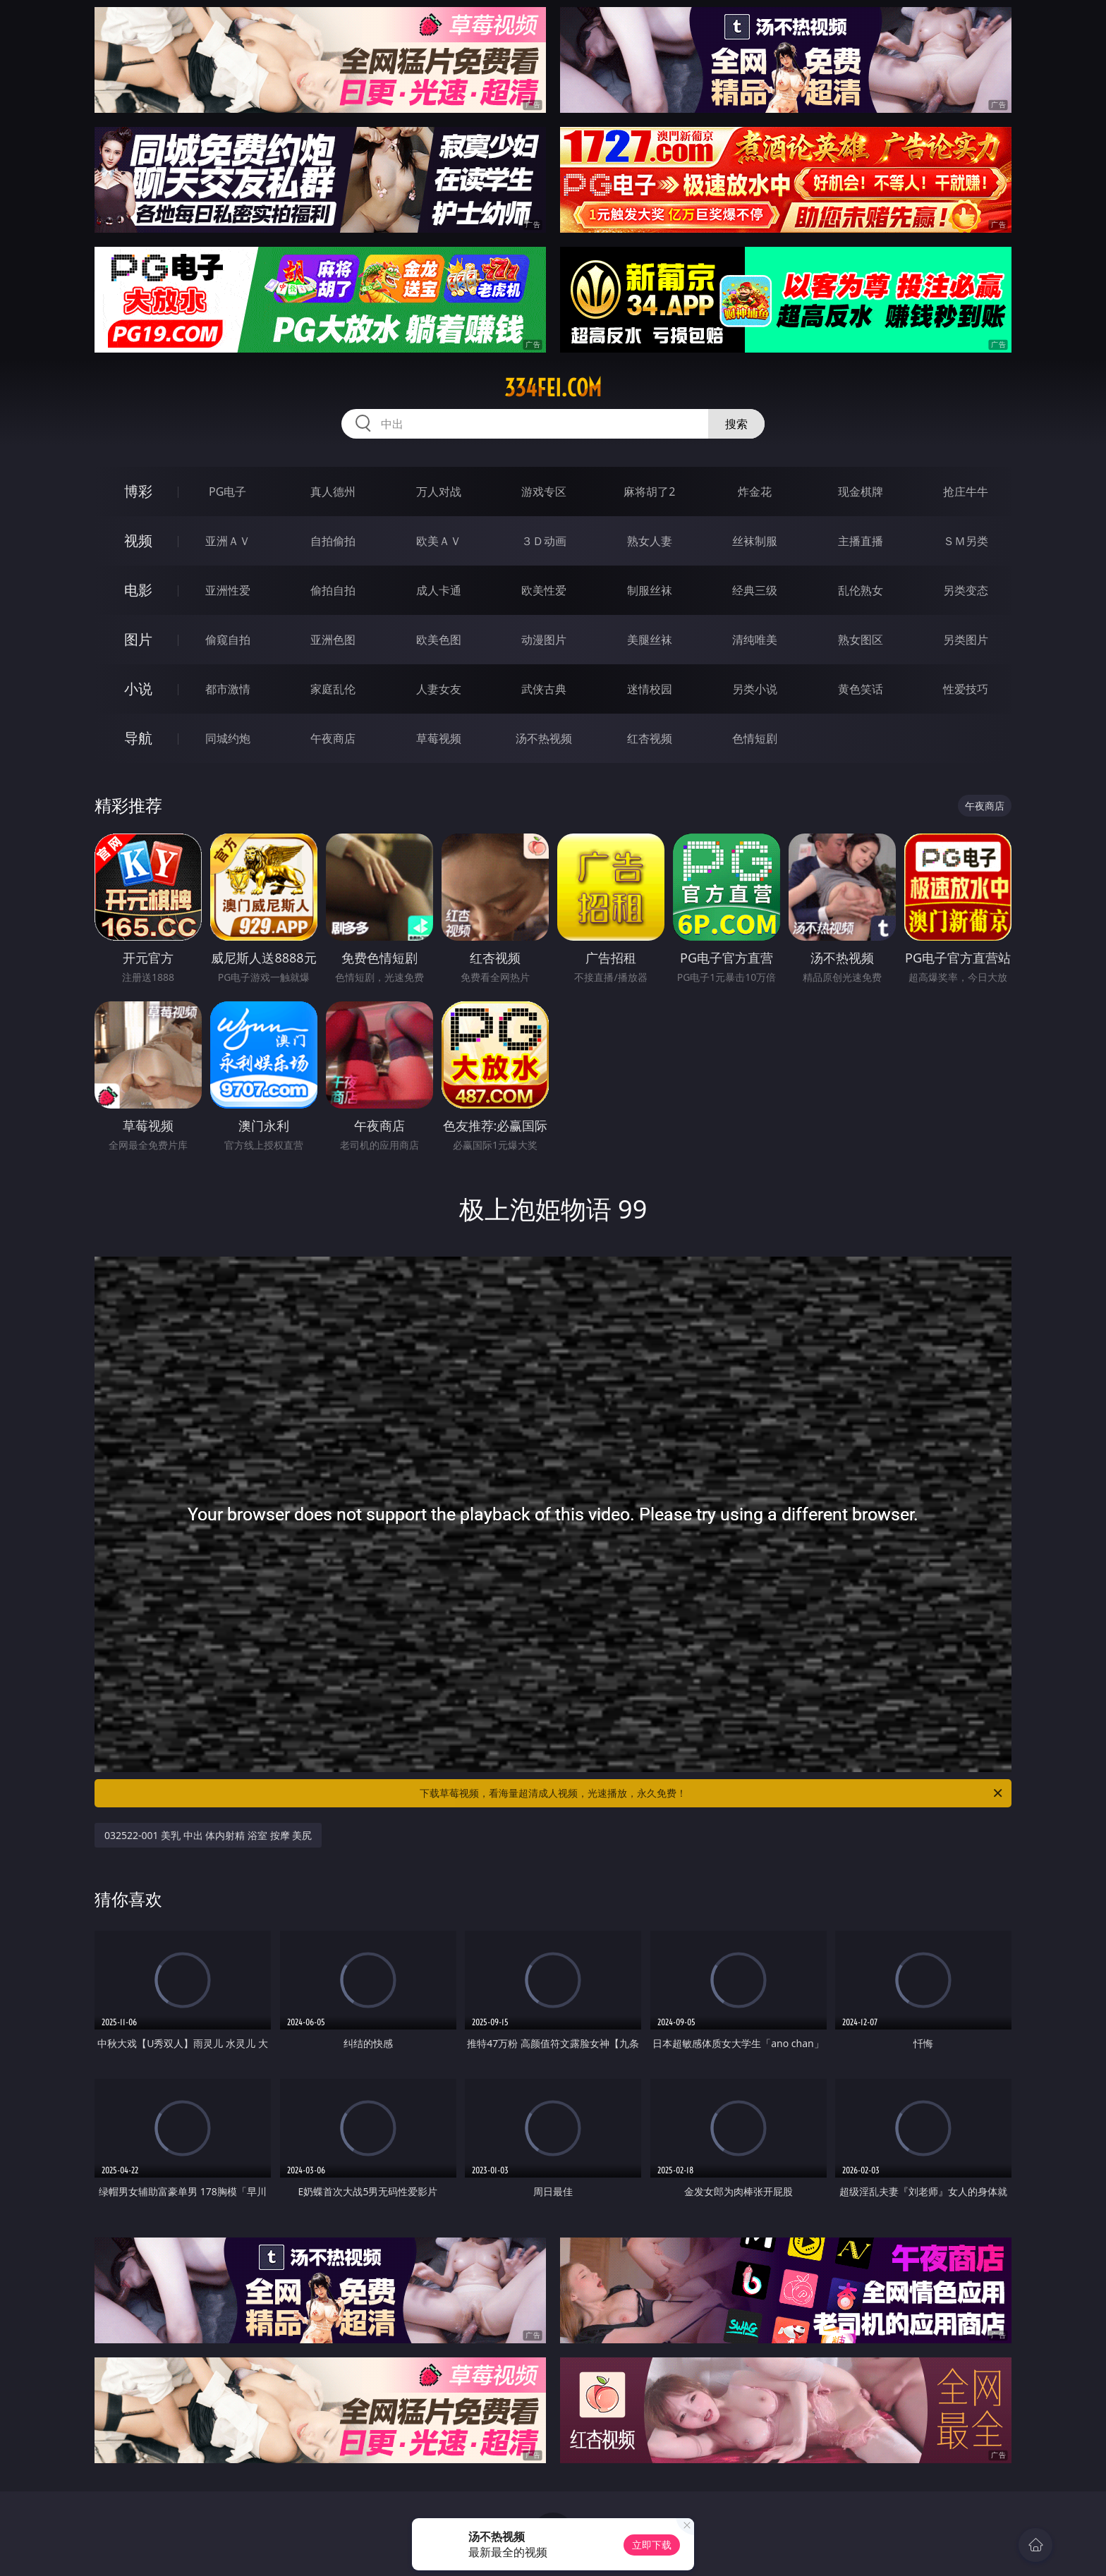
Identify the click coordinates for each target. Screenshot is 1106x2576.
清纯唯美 (754, 639)
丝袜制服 (754, 541)
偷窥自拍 (227, 639)
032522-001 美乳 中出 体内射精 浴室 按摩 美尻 (208, 1835)
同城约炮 (227, 738)
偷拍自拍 (333, 590)
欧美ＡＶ (438, 541)
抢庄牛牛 (965, 491)
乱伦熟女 (860, 590)
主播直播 (860, 541)
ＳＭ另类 (965, 541)
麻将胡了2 (649, 491)
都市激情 (227, 689)
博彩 (138, 491)
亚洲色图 (333, 639)
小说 (138, 688)
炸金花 (755, 491)
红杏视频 (649, 738)
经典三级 (754, 590)
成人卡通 (438, 590)
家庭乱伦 (333, 689)
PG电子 (227, 491)
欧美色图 (438, 639)
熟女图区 (860, 639)
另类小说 (754, 689)
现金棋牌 (860, 491)
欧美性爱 (543, 590)
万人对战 (438, 491)
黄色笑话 (860, 689)
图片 (138, 639)
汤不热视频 (544, 738)
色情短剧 (754, 738)
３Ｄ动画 (543, 541)
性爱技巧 (965, 689)
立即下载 (652, 2544)
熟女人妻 (649, 541)
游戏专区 (543, 491)
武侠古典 (543, 689)
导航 (138, 737)
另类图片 (965, 639)
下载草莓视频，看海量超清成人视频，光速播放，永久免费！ (712, 1793)
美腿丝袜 (649, 639)
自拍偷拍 (333, 541)
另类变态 (965, 590)
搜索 (736, 424)
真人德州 (333, 491)
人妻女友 (438, 689)
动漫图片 (543, 639)
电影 (138, 589)
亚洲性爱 (227, 590)
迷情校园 (649, 689)
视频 (138, 540)
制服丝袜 (649, 590)
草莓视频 (438, 738)
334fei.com (553, 388)
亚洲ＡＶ (227, 541)
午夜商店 (333, 738)
